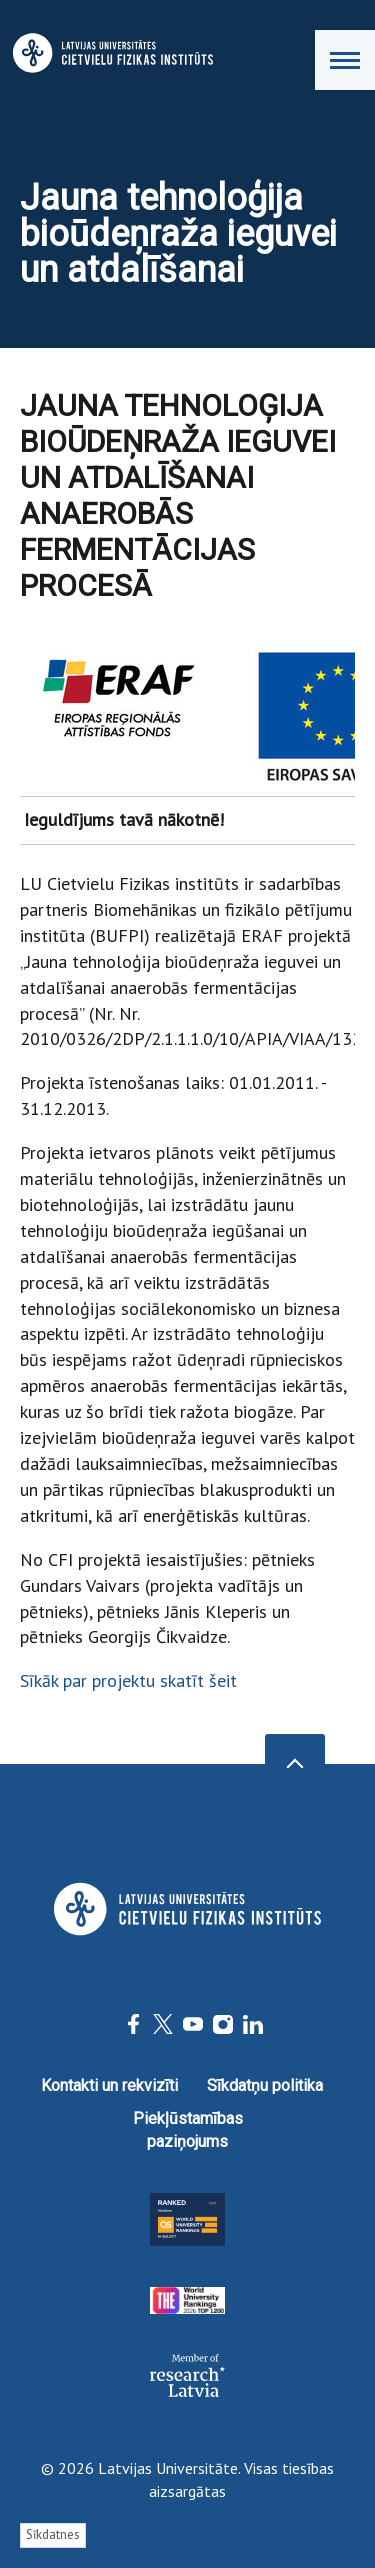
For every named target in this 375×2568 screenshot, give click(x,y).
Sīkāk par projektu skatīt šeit (128, 1680)
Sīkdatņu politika (265, 2085)
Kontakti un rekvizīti (109, 2085)
